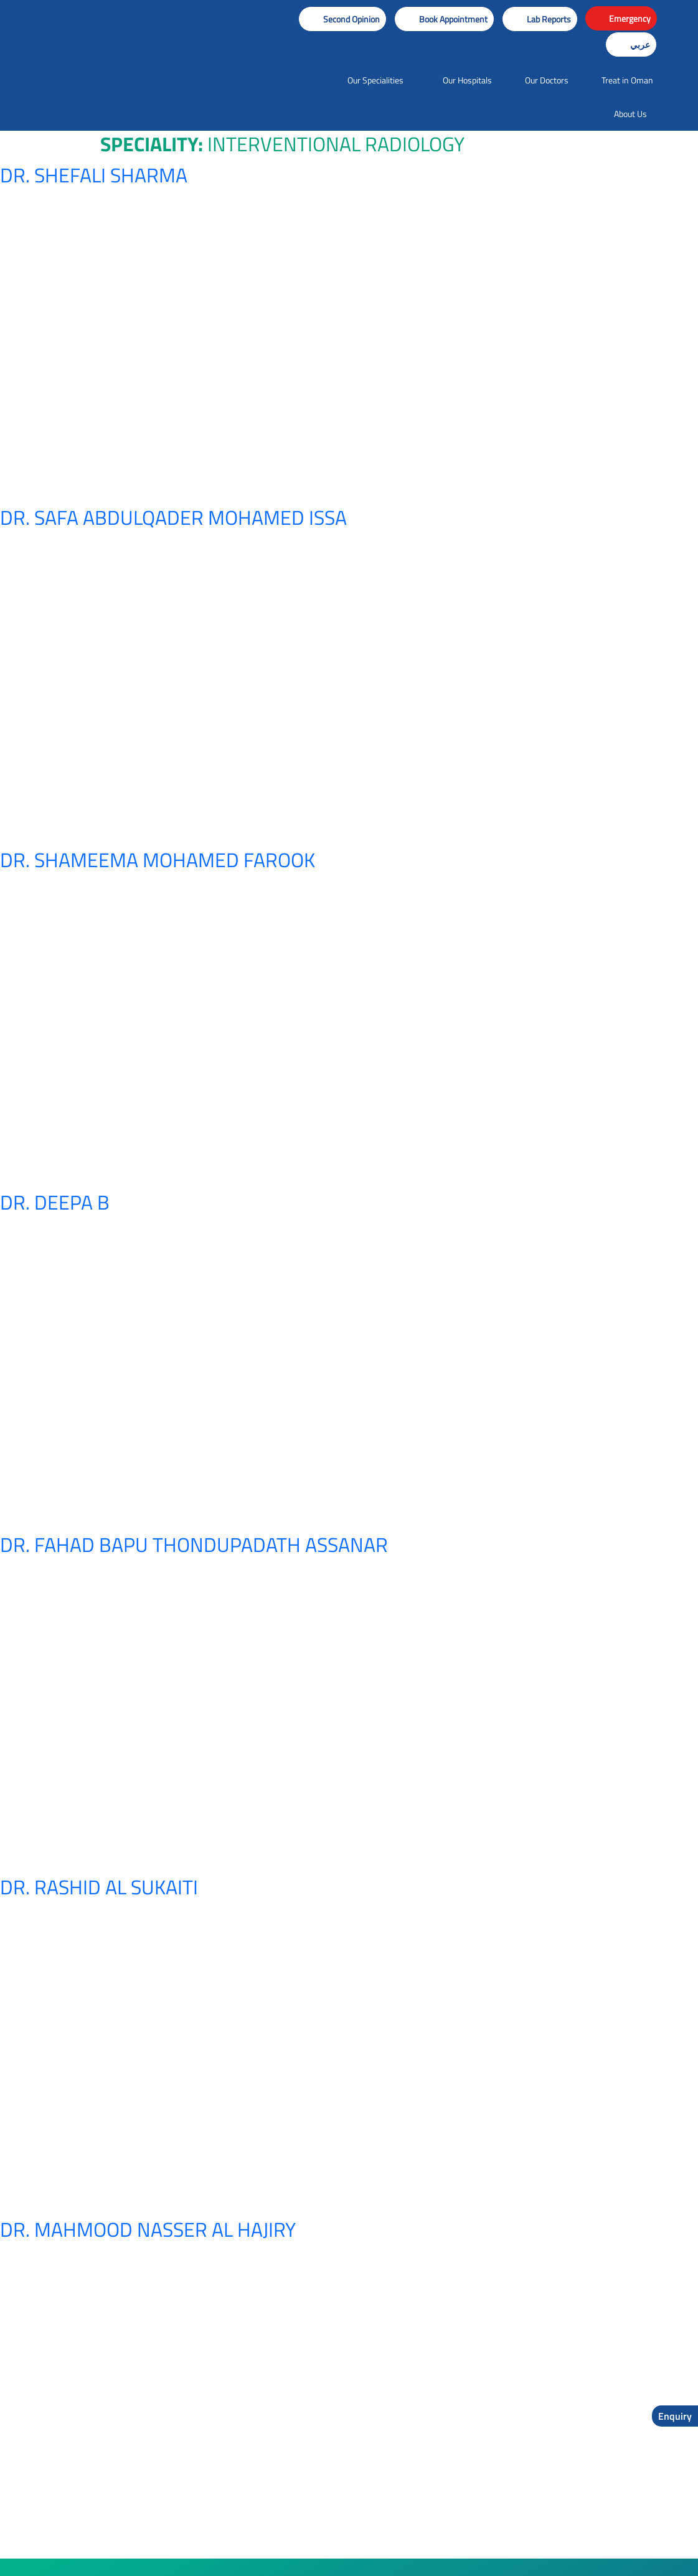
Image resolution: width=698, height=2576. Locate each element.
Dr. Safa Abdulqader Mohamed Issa (173, 517)
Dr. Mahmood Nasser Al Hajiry (148, 2229)
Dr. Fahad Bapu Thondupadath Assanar (194, 1544)
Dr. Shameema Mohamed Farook (157, 860)
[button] (444, 19)
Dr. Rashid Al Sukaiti (99, 1887)
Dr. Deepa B (55, 1202)
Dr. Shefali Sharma (93, 175)
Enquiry (675, 2416)
